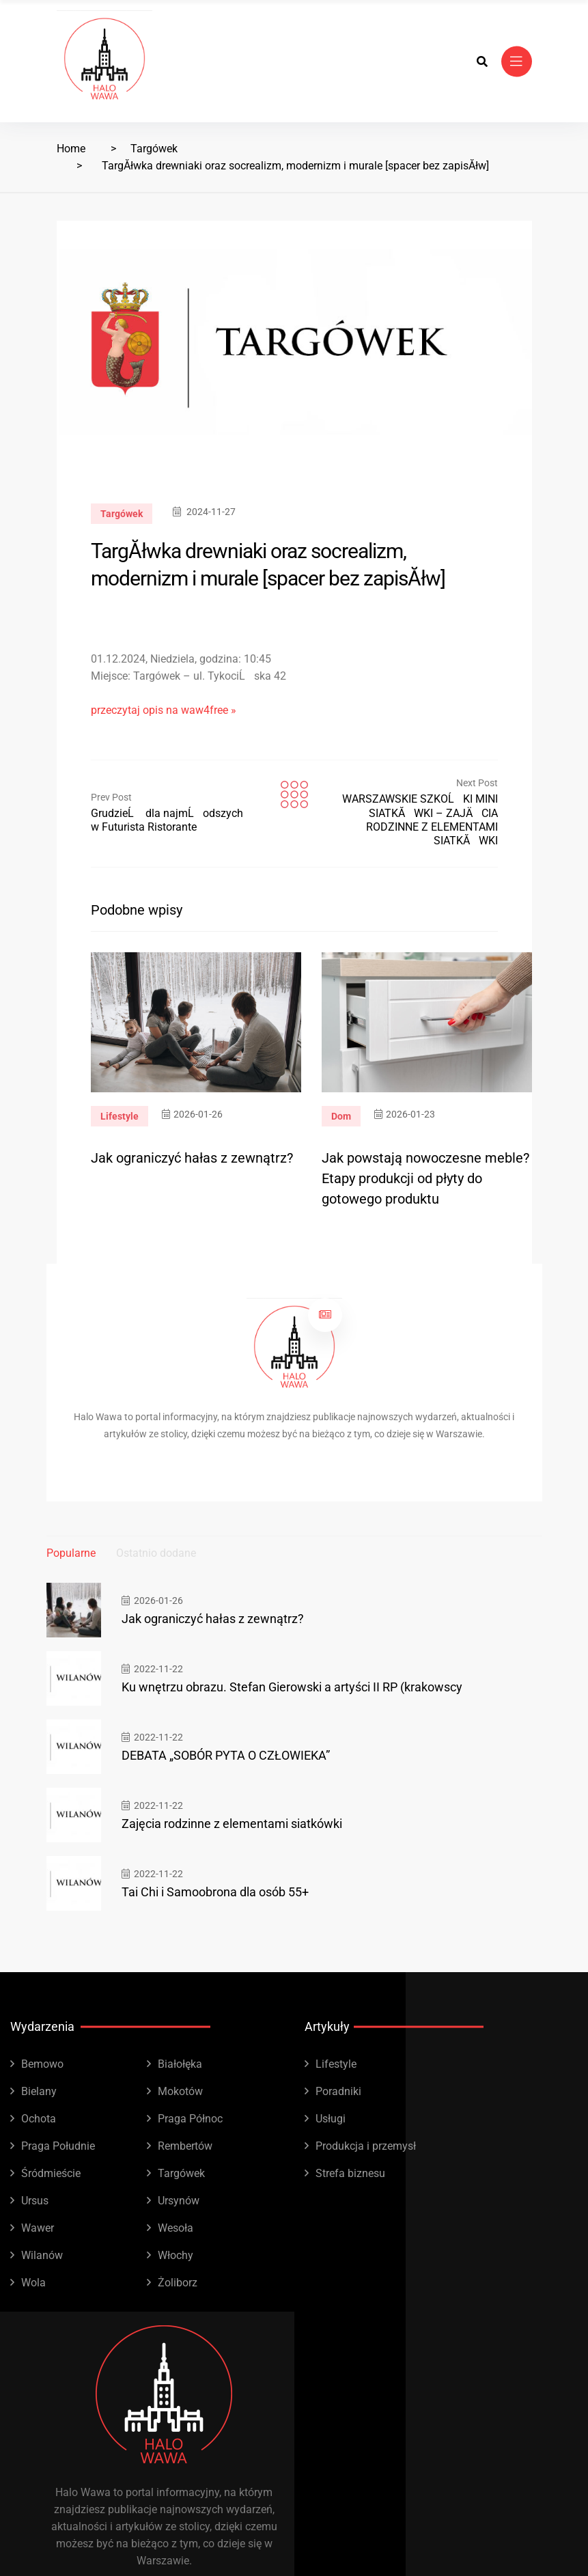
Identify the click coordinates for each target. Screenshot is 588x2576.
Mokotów (180, 2091)
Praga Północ (190, 2118)
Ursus (34, 2200)
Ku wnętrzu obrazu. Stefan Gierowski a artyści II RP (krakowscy (292, 1687)
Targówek (154, 148)
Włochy (175, 2255)
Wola (33, 2282)
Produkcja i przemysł (366, 2145)
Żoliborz (177, 2282)
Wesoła (175, 2227)
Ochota (38, 2118)
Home (71, 148)
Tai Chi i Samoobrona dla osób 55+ (215, 1892)
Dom (341, 1116)
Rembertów (185, 2145)
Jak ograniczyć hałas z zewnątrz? (192, 1158)
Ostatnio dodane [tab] (156, 1553)
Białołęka (180, 2064)
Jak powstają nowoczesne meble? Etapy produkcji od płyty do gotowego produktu (425, 1178)
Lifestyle (119, 1116)
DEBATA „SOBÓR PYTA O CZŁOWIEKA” (226, 1755)
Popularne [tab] (71, 1553)
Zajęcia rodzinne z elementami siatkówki (232, 1823)
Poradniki (338, 2091)
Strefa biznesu (350, 2173)
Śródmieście (51, 2173)
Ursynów (178, 2200)
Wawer (37, 2227)
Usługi (331, 2118)
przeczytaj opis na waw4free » (163, 710)
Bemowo (42, 2064)
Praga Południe (58, 2145)
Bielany (39, 2091)
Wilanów (42, 2255)
